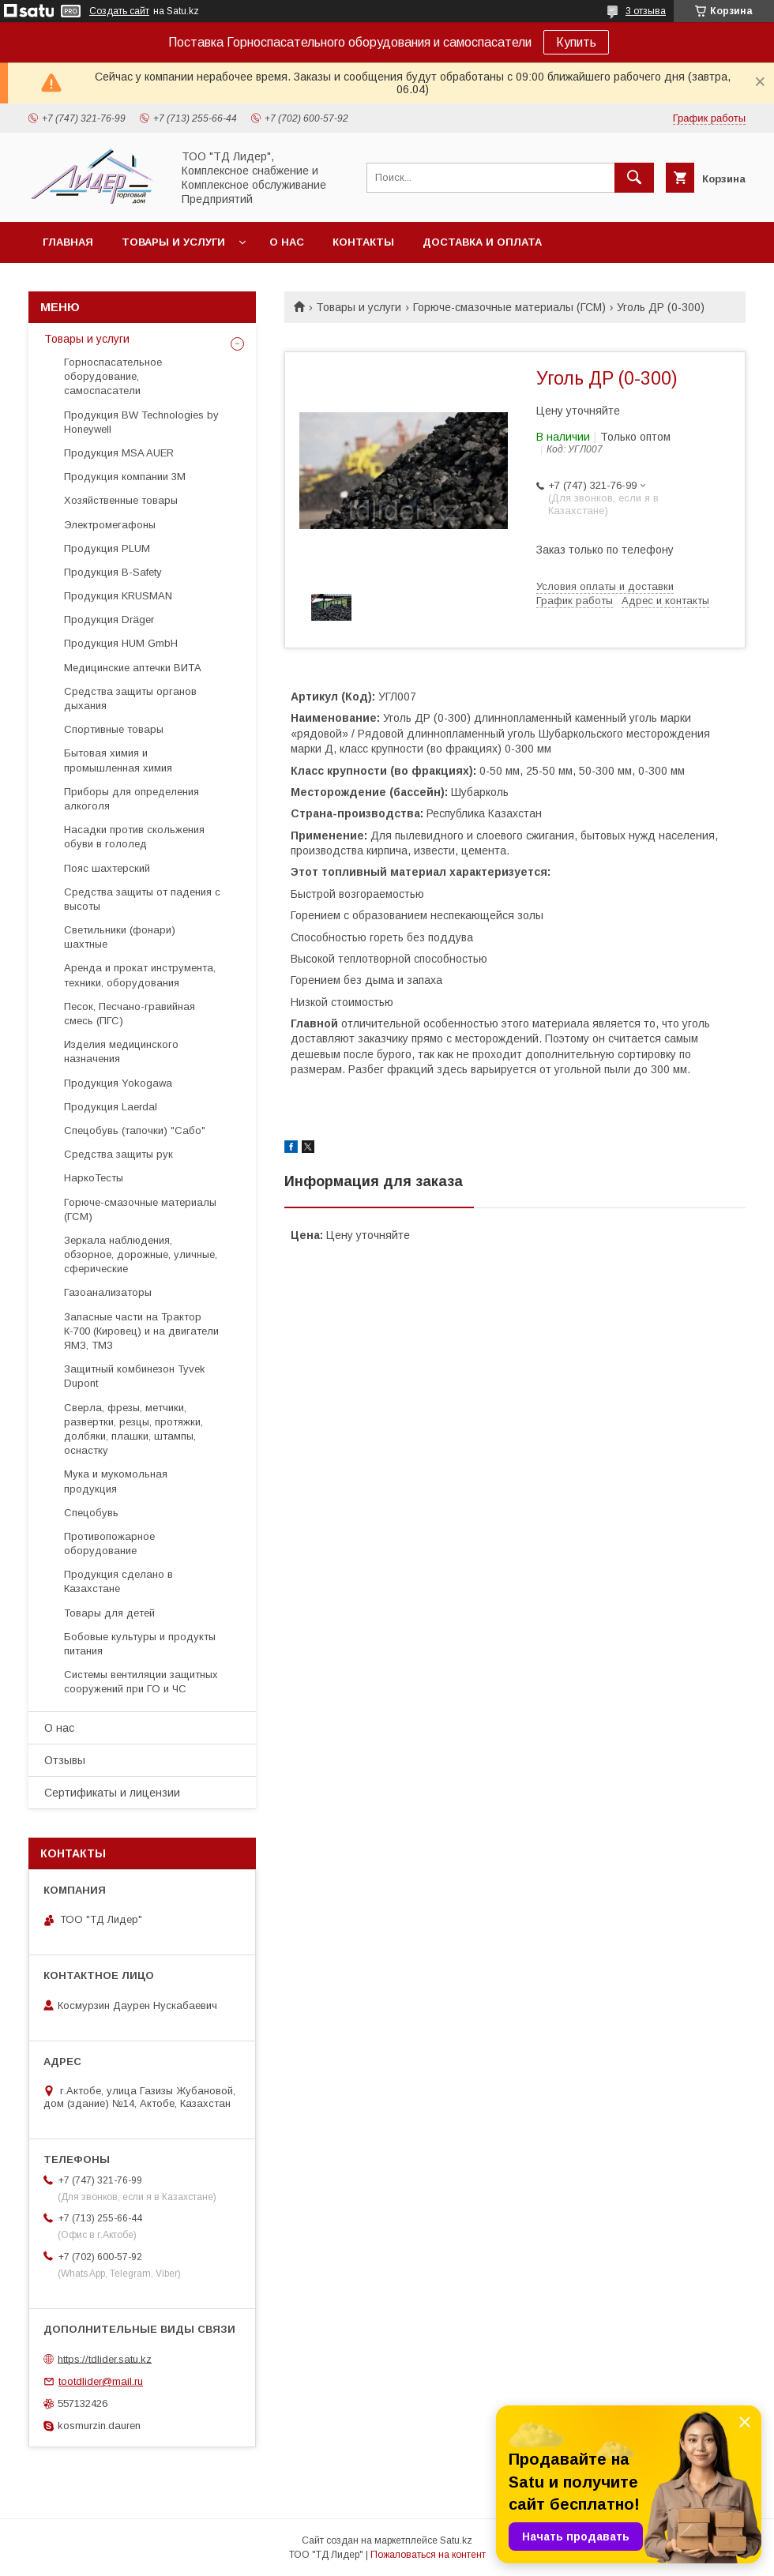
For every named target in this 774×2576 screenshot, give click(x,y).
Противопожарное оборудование (109, 1543)
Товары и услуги (173, 242)
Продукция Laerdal (110, 1107)
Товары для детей (109, 1613)
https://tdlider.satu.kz (105, 2358)
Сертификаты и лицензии (112, 1792)
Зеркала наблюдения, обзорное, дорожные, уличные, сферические (140, 1254)
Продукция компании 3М (125, 477)
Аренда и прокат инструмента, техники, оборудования (140, 975)
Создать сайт (119, 11)
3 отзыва (646, 11)
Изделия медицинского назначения (121, 1051)
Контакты (363, 242)
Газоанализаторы (108, 1292)
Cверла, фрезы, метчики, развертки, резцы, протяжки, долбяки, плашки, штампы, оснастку (133, 1429)
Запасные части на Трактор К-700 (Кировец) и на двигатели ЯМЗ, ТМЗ (141, 1331)
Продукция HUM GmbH (121, 643)
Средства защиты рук (118, 1154)
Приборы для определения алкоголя (131, 799)
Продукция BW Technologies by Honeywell (141, 422)
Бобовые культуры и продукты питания (140, 1644)
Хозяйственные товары (121, 500)
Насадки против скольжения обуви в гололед (134, 837)
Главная (68, 242)
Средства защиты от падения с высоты (142, 899)
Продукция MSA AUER (119, 453)
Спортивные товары (113, 729)
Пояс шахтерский (107, 868)
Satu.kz (456, 2540)
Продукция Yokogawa (118, 1083)
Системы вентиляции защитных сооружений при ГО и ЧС (141, 1682)
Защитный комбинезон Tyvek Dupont (134, 1376)
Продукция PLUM (107, 548)
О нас (286, 242)
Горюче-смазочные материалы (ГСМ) (509, 307)
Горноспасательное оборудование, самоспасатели (113, 376)
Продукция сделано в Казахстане (118, 1581)
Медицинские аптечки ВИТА (132, 668)
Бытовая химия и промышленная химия (118, 760)
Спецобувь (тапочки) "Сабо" (134, 1130)
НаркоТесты (93, 1178)
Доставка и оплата (482, 242)
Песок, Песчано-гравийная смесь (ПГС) (129, 1014)
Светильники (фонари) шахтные (119, 937)
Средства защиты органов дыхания (130, 698)
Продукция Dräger (109, 619)
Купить (576, 42)
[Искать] (634, 178)
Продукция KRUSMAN (118, 596)
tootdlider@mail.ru (100, 2381)
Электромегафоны (110, 525)
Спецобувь (91, 1513)
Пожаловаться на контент (428, 2554)
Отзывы (64, 1760)
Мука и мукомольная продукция (115, 1481)
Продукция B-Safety (113, 572)
